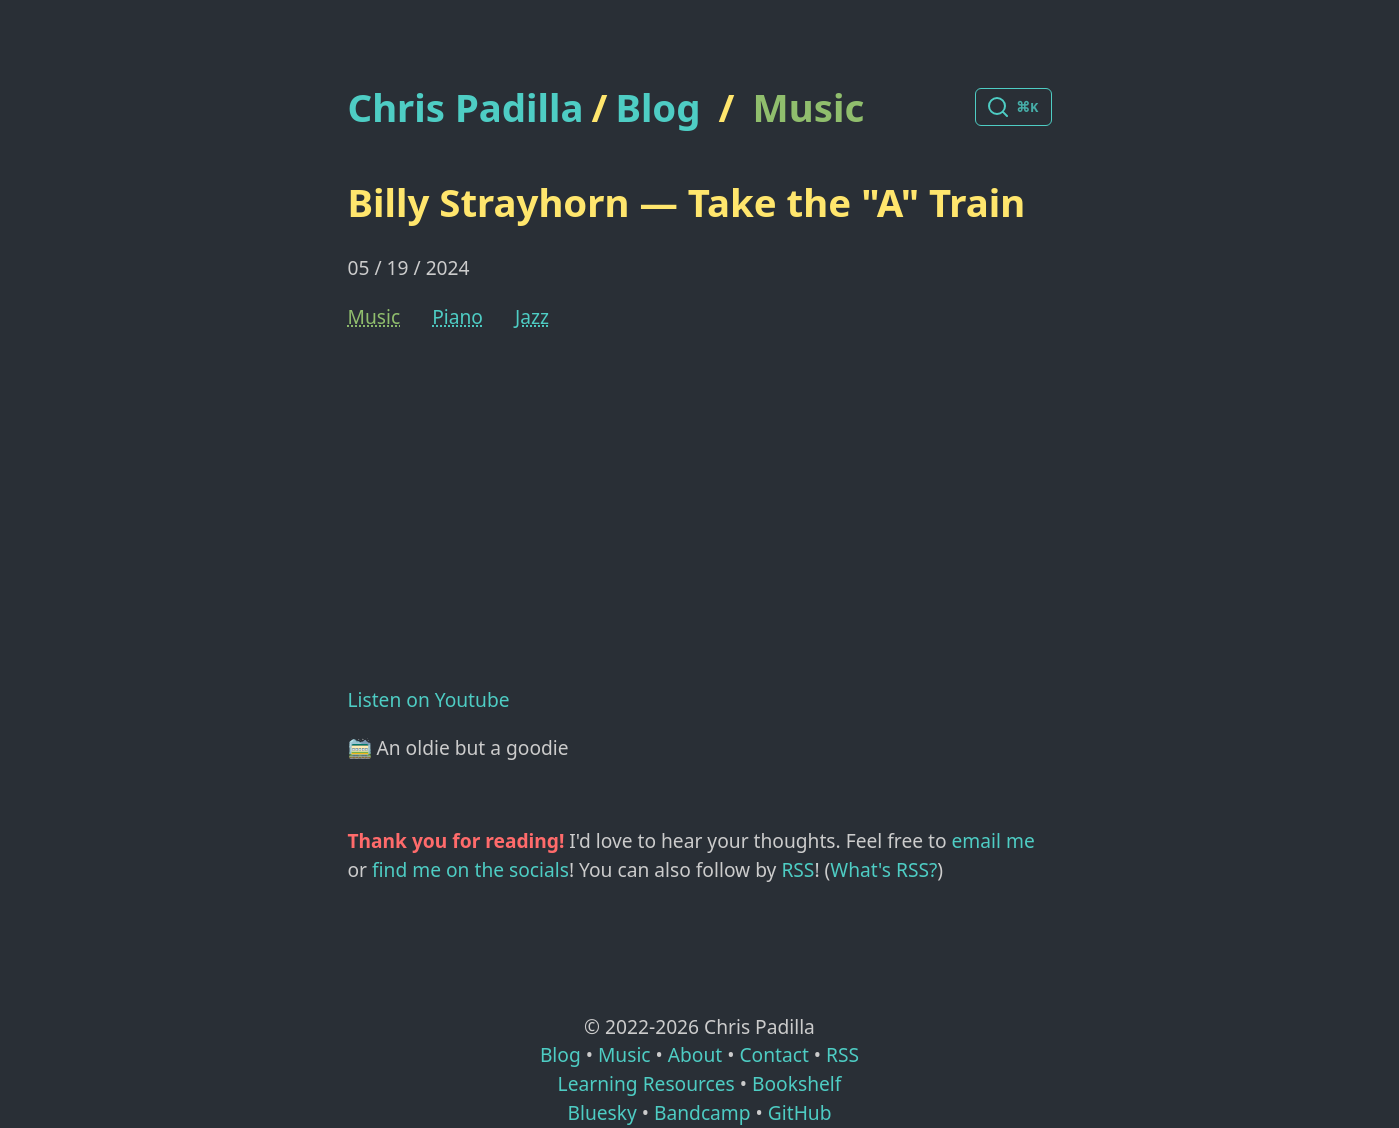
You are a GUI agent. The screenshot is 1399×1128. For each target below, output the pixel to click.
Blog (657, 107)
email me (993, 840)
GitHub (800, 1112)
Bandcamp (702, 1112)
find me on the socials (470, 869)
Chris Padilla (466, 107)
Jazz (532, 316)
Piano (457, 316)
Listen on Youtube (429, 699)
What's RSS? (883, 869)
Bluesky (601, 1112)
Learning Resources (646, 1083)
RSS (797, 869)
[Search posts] (1013, 107)
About (695, 1054)
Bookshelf (796, 1083)
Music (809, 107)
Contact (773, 1054)
